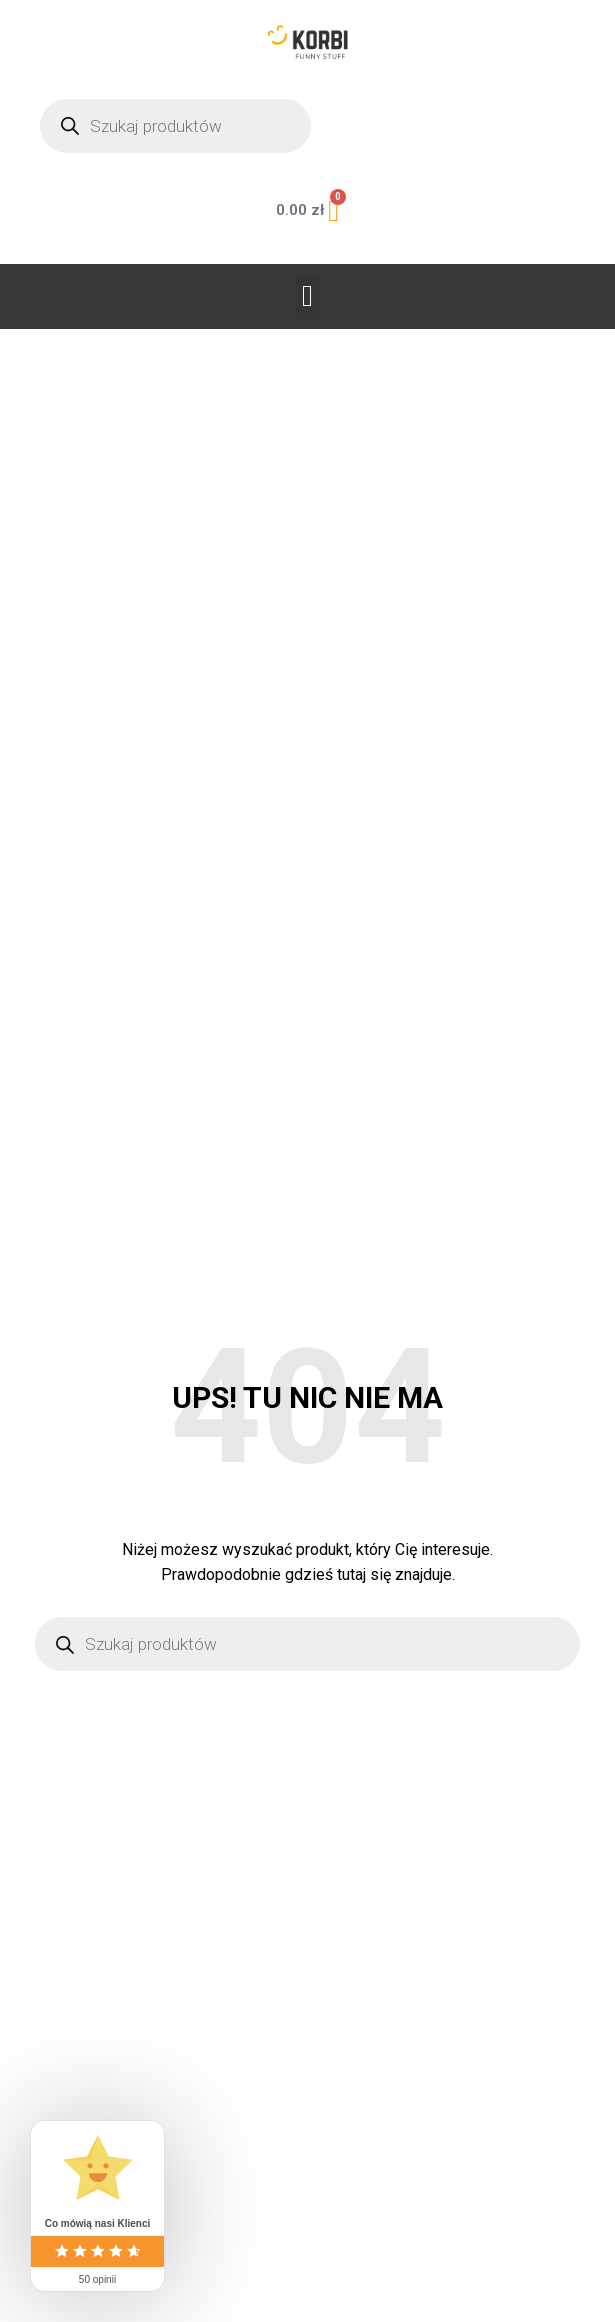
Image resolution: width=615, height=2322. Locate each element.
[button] (308, 296)
